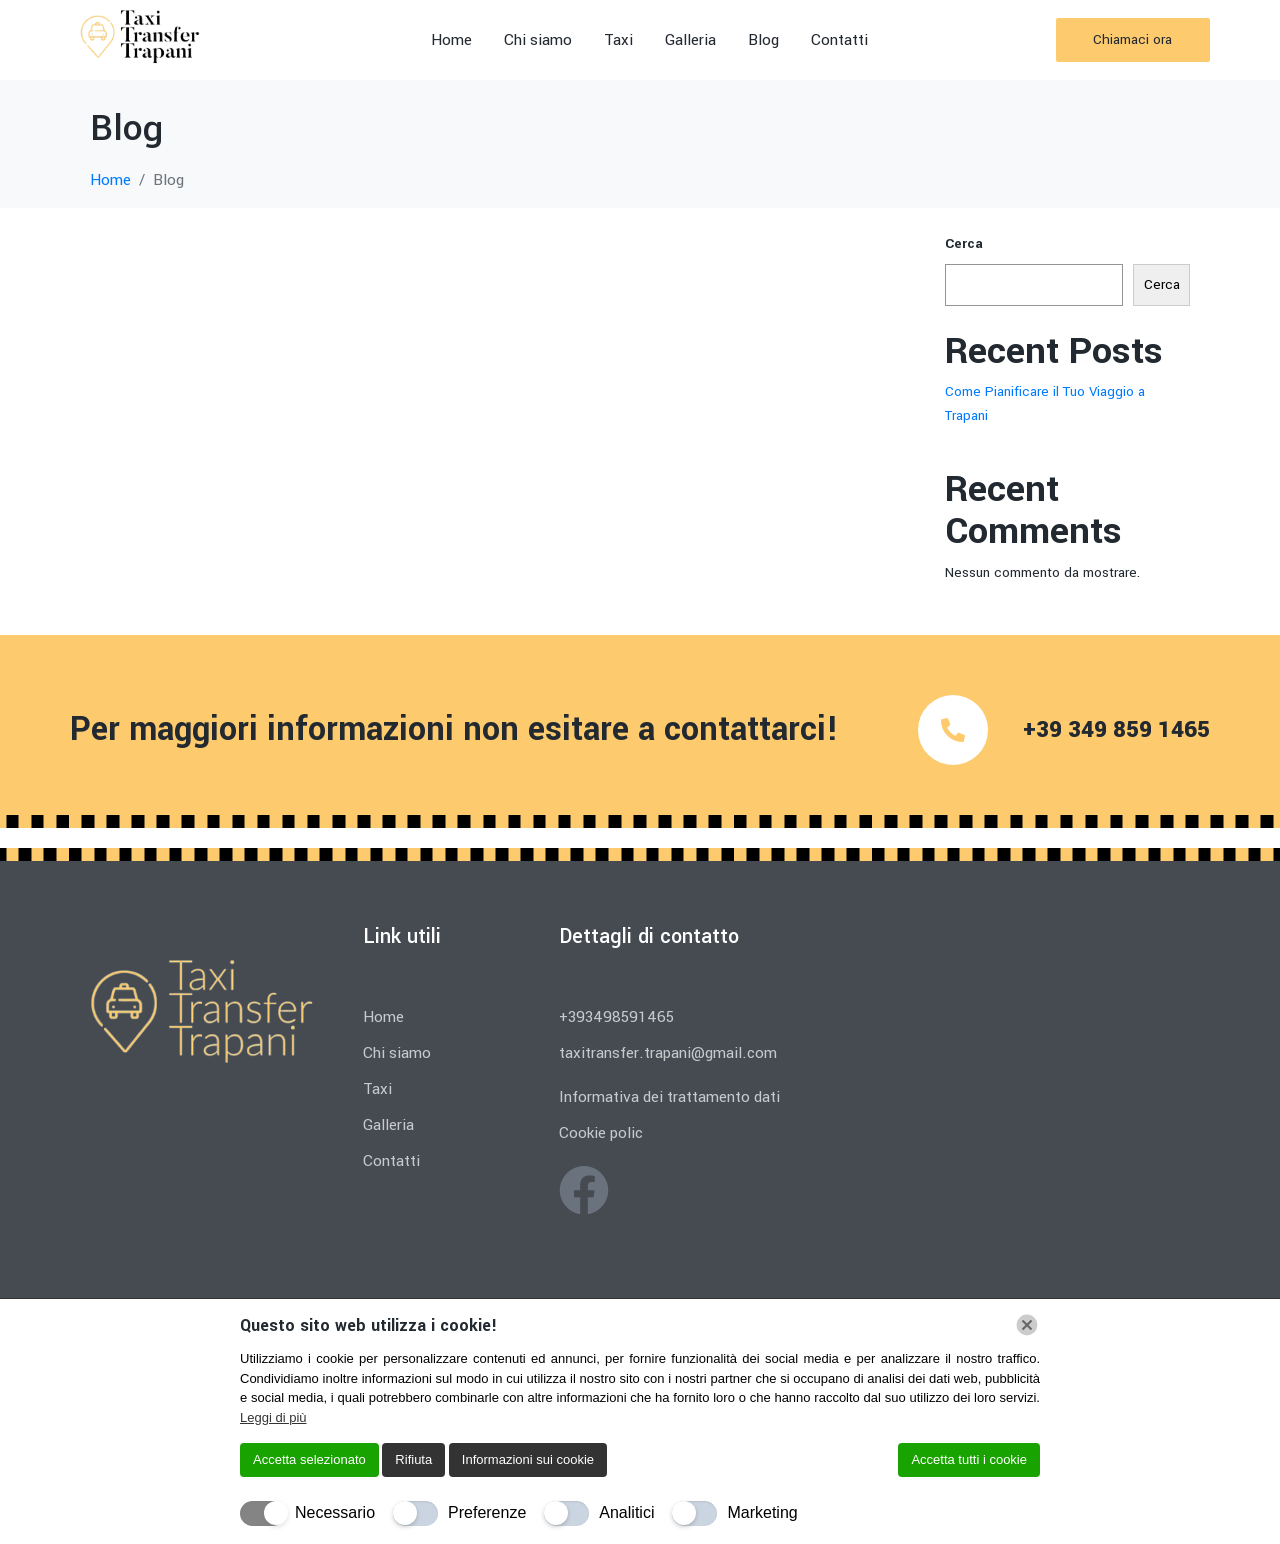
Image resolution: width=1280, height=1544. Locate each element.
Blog (763, 40)
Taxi (618, 40)
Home (451, 40)
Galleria (690, 40)
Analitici (626, 1512)
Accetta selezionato (309, 1459)
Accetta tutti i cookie (969, 1459)
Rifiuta (413, 1459)
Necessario (335, 1512)
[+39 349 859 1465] (953, 730)
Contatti (839, 40)
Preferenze (487, 1512)
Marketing (762, 1512)
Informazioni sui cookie (528, 1459)
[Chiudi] (1027, 1325)
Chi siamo (538, 40)
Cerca (964, 243)
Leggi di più (273, 1417)
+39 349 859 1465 (1116, 730)
